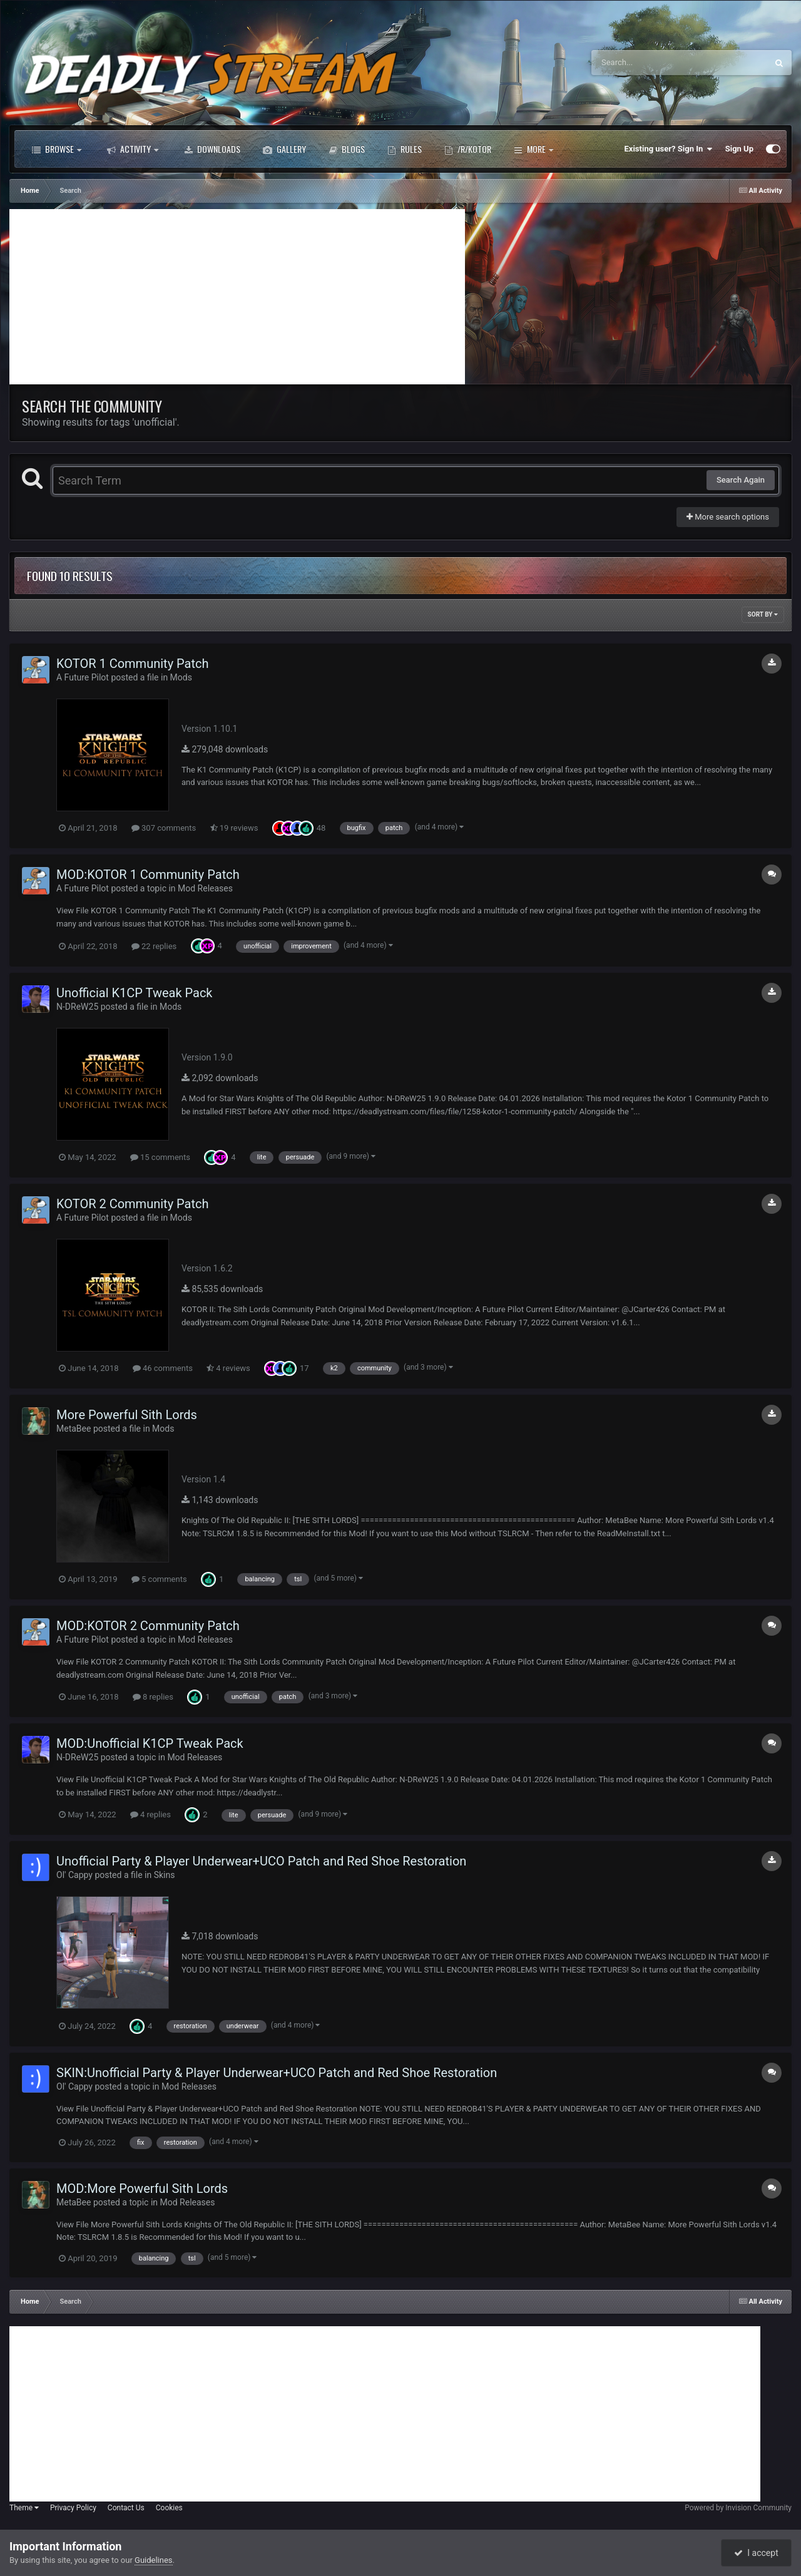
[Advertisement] (237, 296)
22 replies (153, 946)
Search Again (741, 480)
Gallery (284, 149)
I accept (756, 2553)
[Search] (647, 62)
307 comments (163, 828)
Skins (164, 1875)
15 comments (160, 1157)
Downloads (212, 149)
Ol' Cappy (74, 1875)
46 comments (163, 1368)
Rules (404, 149)
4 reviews (228, 1368)
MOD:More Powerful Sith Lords (142, 2188)
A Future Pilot (82, 677)
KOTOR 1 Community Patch (132, 663)
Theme (24, 2507)
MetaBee (73, 1429)
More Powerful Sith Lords (126, 1414)
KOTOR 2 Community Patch (132, 1203)
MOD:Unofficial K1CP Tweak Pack (149, 1743)
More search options (727, 516)
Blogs (346, 149)
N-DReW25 (77, 1007)
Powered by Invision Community (738, 2507)
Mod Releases (205, 888)
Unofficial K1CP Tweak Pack (134, 992)
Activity (133, 149)
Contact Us (126, 2507)
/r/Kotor (468, 149)
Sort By (763, 614)
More (533, 149)
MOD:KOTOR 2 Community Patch (148, 1625)
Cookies (169, 2507)
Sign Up (739, 148)
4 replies (150, 1814)
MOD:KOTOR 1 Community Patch (148, 874)
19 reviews (234, 828)
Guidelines (154, 2560)
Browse (57, 149)
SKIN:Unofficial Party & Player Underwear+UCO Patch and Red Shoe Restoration (276, 2072)
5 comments (159, 1579)
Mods (181, 677)
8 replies (153, 1696)
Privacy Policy (73, 2507)
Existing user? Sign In (669, 149)
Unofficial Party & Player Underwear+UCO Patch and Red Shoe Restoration (261, 1861)
